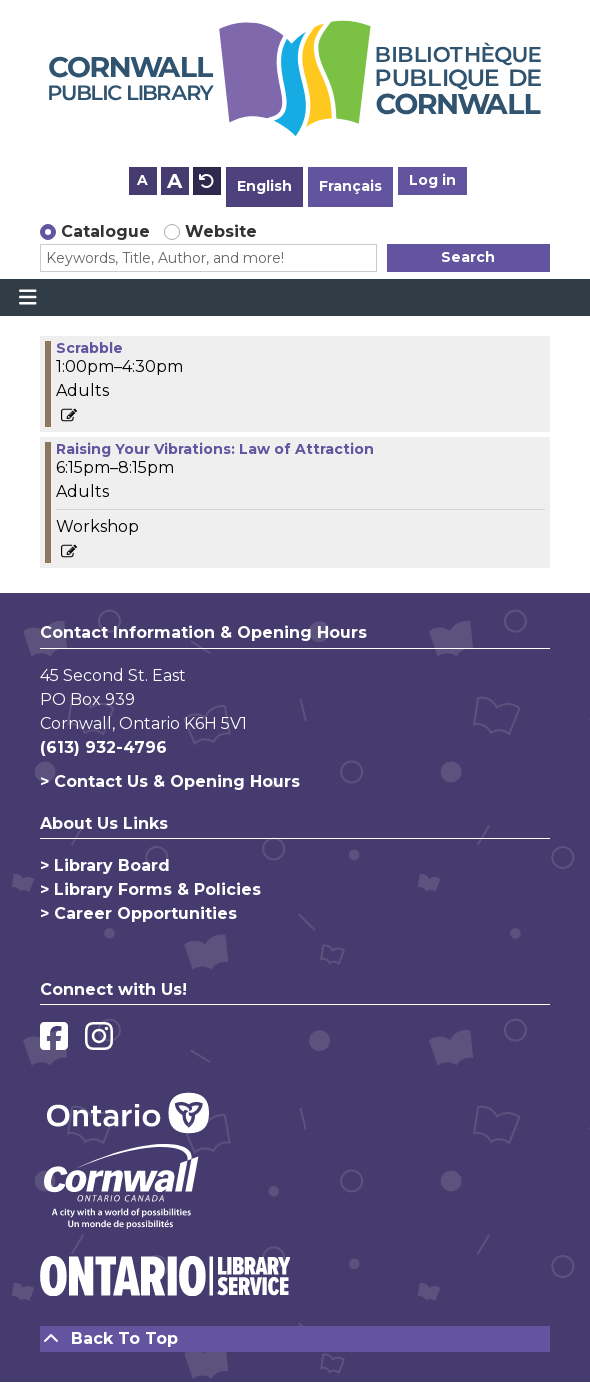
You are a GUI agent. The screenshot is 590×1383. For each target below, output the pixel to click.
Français (350, 186)
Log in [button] (432, 180)
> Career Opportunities (138, 913)
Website (221, 231)
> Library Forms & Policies (150, 889)
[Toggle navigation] (27, 298)
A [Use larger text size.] (174, 181)
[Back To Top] (295, 1339)
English (264, 186)
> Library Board (105, 865)
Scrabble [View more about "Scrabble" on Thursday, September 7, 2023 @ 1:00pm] (89, 348)
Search (468, 257)
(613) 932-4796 (103, 747)
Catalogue (105, 231)
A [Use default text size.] (207, 181)
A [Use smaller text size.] (142, 180)
